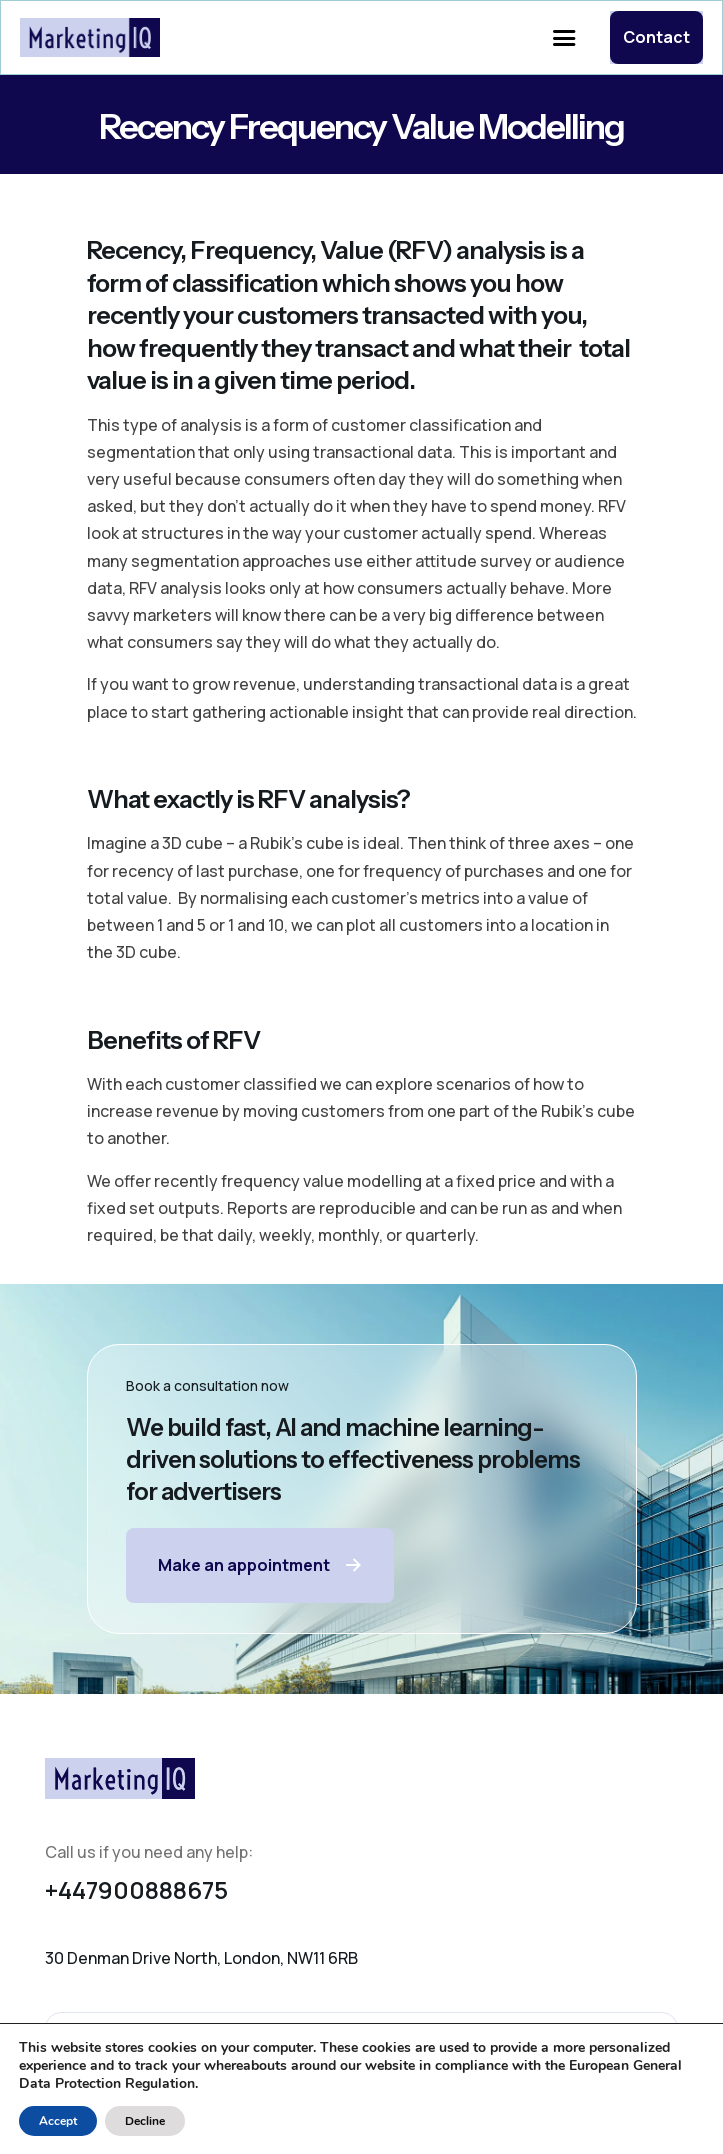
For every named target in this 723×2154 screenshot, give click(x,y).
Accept (58, 2121)
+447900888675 (136, 1889)
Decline (145, 2121)
